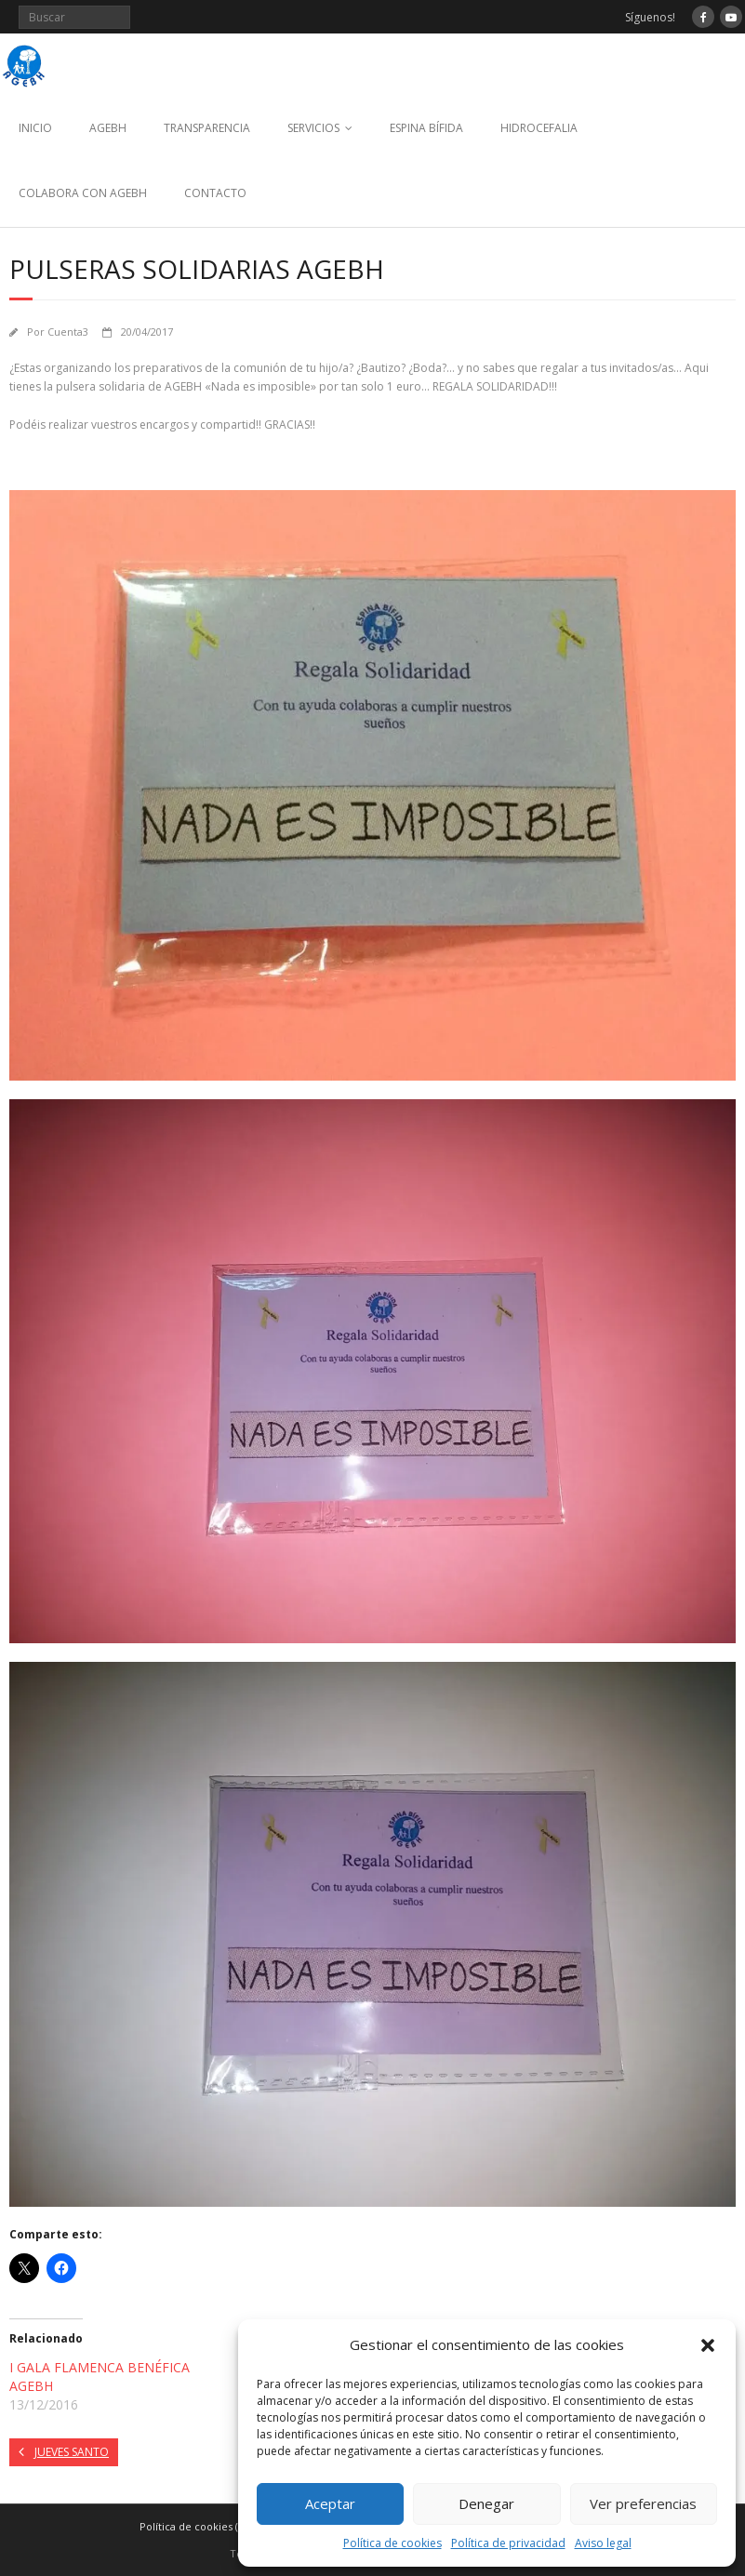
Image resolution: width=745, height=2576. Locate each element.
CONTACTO (215, 193)
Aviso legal (603, 2543)
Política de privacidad (508, 2543)
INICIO (35, 128)
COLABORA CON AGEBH (83, 193)
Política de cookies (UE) (197, 2526)
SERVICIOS (313, 128)
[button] (707, 2345)
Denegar (486, 2503)
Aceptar (330, 2503)
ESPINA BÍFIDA (426, 128)
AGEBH (107, 128)
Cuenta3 (67, 332)
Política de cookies (392, 2543)
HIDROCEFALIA (539, 128)
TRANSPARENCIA (207, 128)
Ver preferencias (643, 2503)
